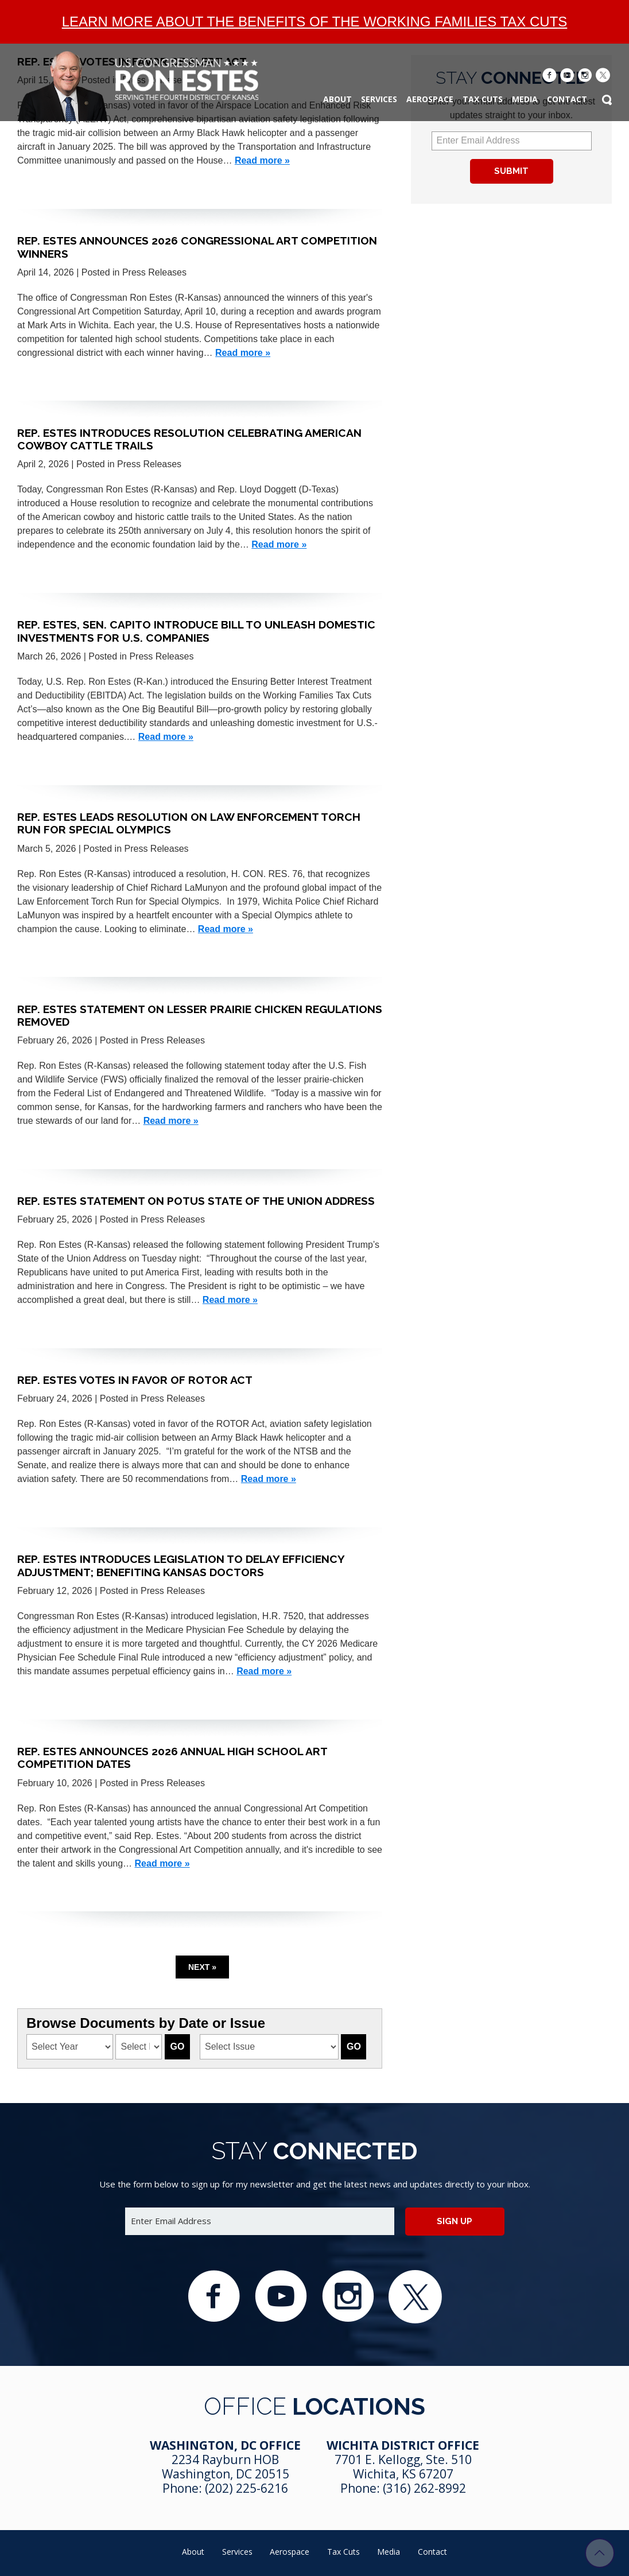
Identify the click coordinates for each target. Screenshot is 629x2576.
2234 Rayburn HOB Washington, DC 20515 (225, 2466)
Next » (202, 1967)
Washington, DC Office (225, 2445)
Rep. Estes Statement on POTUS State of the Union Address (196, 1200)
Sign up (454, 2221)
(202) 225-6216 (246, 2488)
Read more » (262, 160)
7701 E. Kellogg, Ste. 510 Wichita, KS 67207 (403, 2466)
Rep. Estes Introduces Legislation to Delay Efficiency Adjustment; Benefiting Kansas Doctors (180, 1565)
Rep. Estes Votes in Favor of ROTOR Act (135, 1380)
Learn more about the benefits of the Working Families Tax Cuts (315, 21)
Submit (511, 171)
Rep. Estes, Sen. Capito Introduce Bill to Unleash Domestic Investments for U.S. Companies (196, 630)
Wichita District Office (403, 2445)
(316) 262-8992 (424, 2488)
